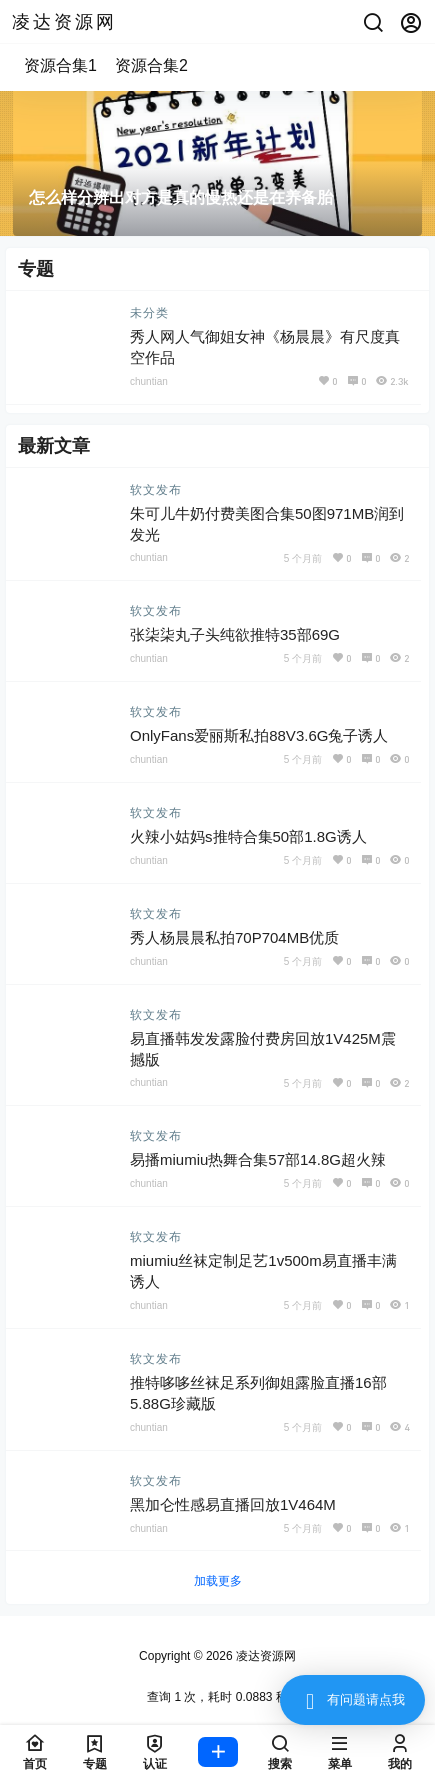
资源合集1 (60, 65)
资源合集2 (151, 65)
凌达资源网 (264, 1656)
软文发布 (156, 490)
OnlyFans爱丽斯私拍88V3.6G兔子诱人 (259, 735)
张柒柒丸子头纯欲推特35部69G (235, 634)
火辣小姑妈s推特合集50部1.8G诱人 (248, 836)
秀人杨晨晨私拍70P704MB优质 (234, 937)
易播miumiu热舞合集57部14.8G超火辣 (258, 1159)
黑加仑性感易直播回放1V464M (233, 1504)
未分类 (149, 313)
